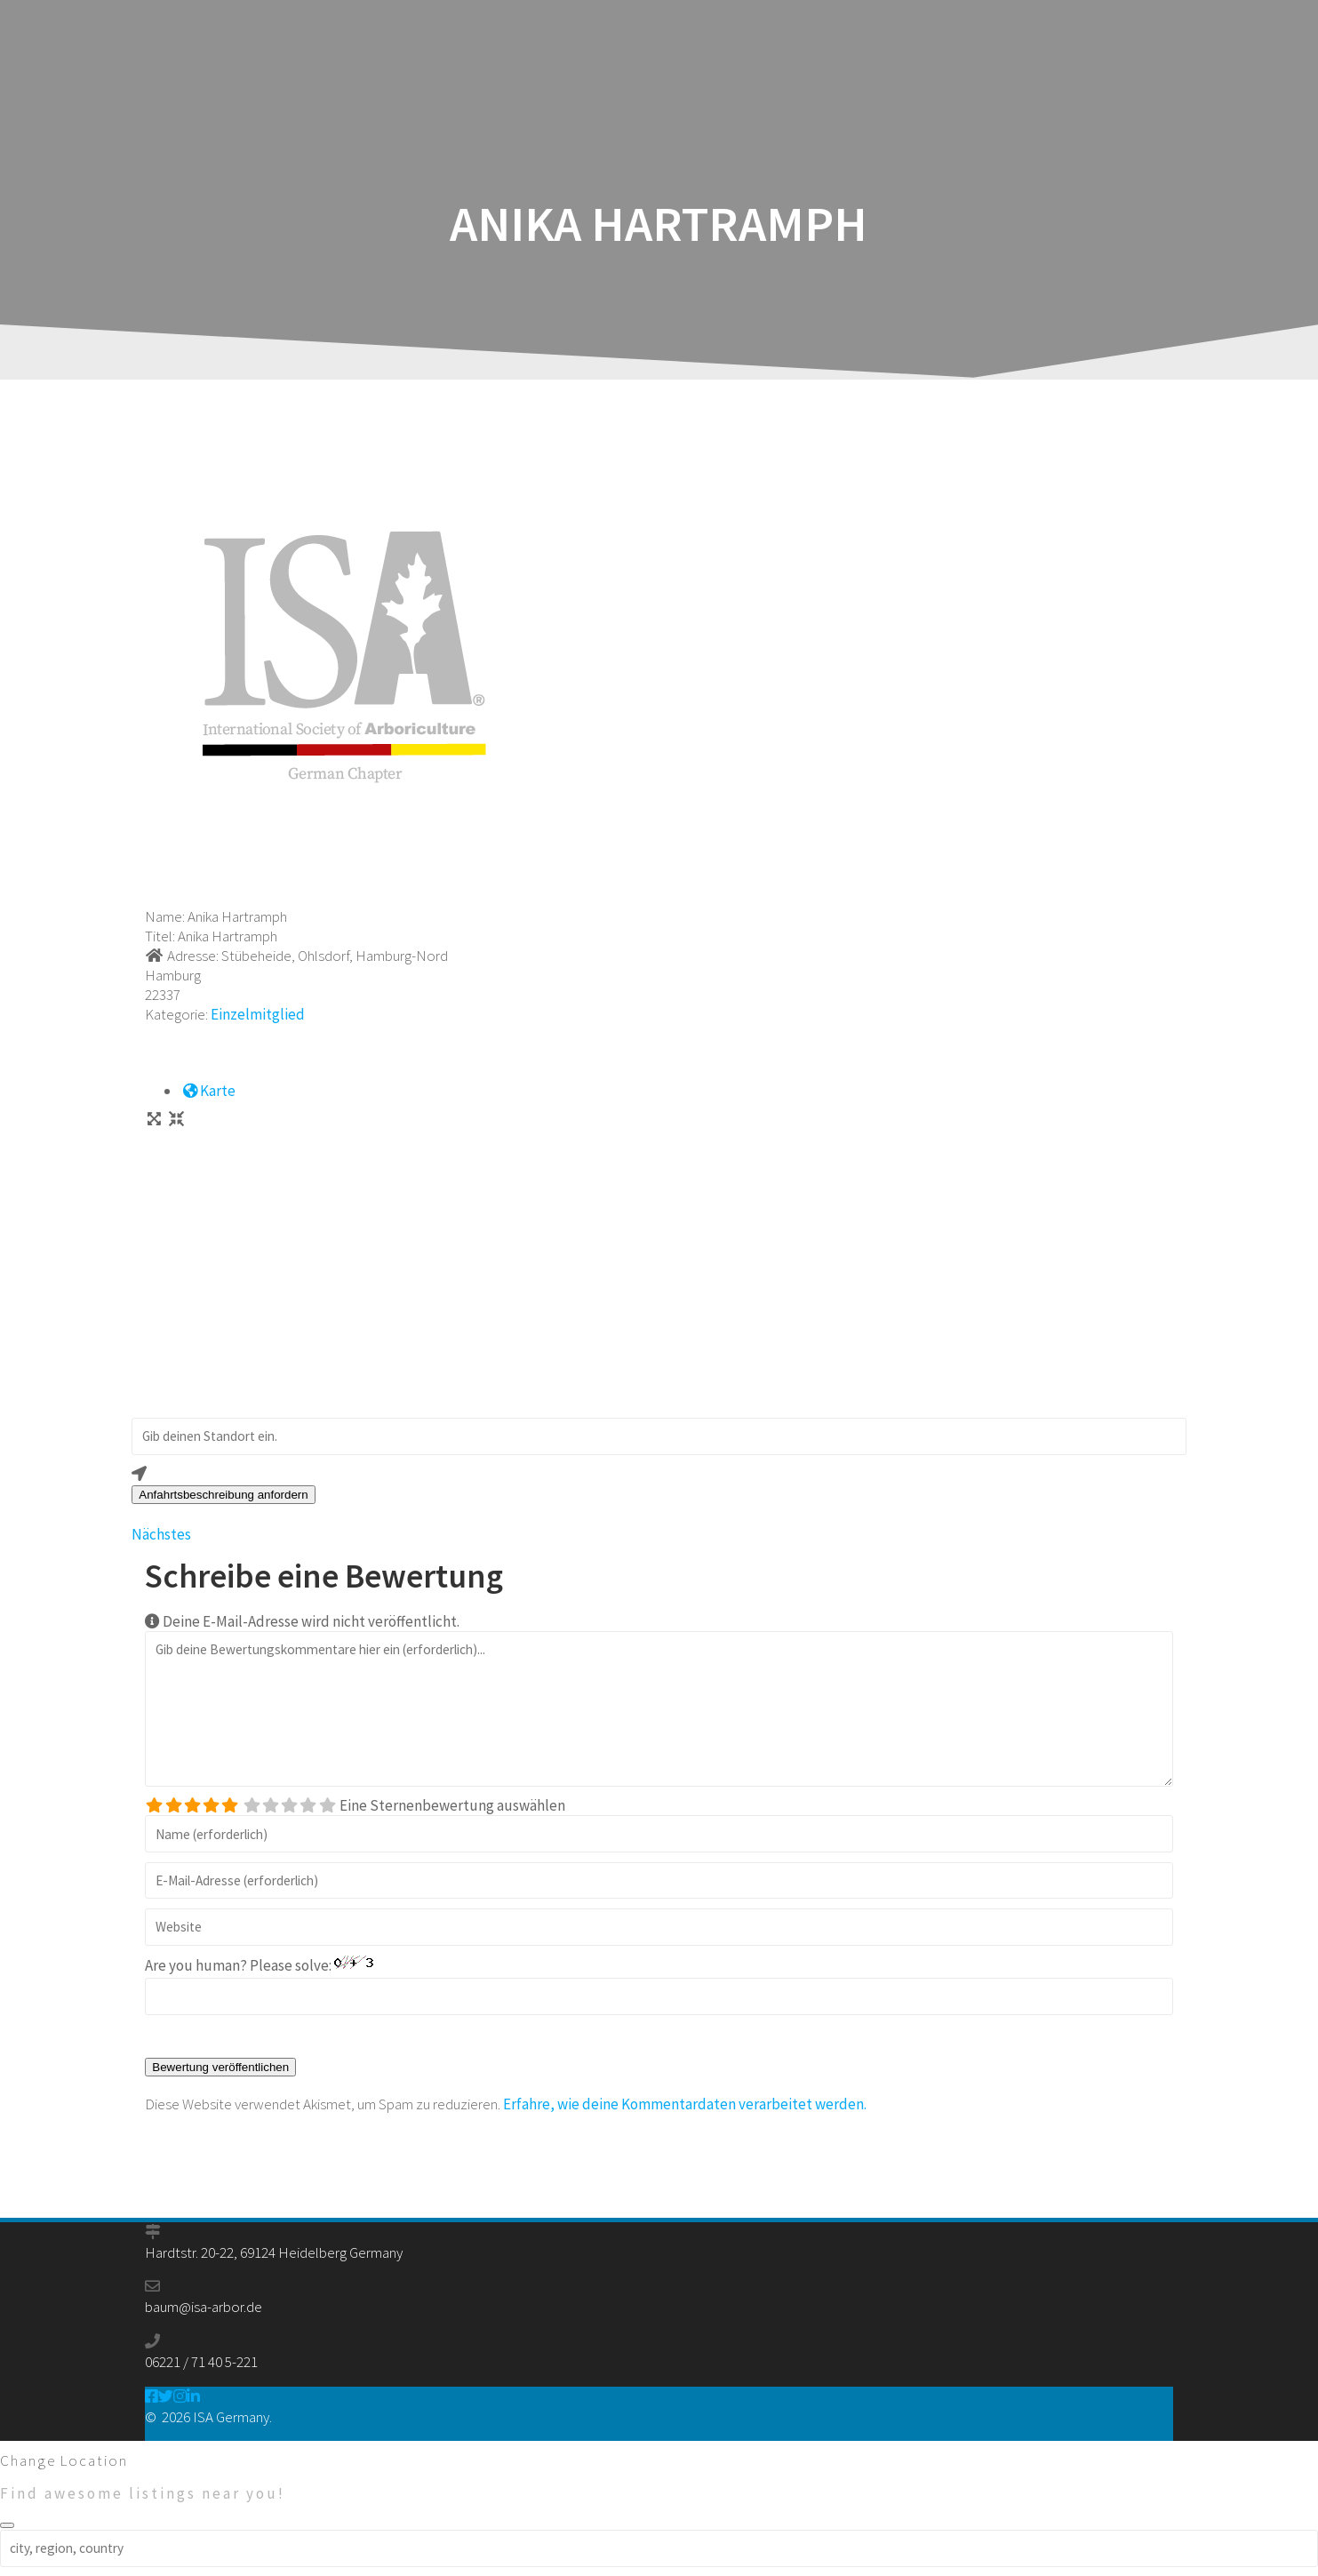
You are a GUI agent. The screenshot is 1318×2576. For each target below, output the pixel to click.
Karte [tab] (207, 1090)
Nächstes (161, 1534)
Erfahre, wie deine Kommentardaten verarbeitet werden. (685, 2104)
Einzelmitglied (258, 1014)
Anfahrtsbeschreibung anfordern (223, 1494)
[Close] (7, 2525)
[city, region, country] (659, 2548)
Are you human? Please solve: (658, 1985)
